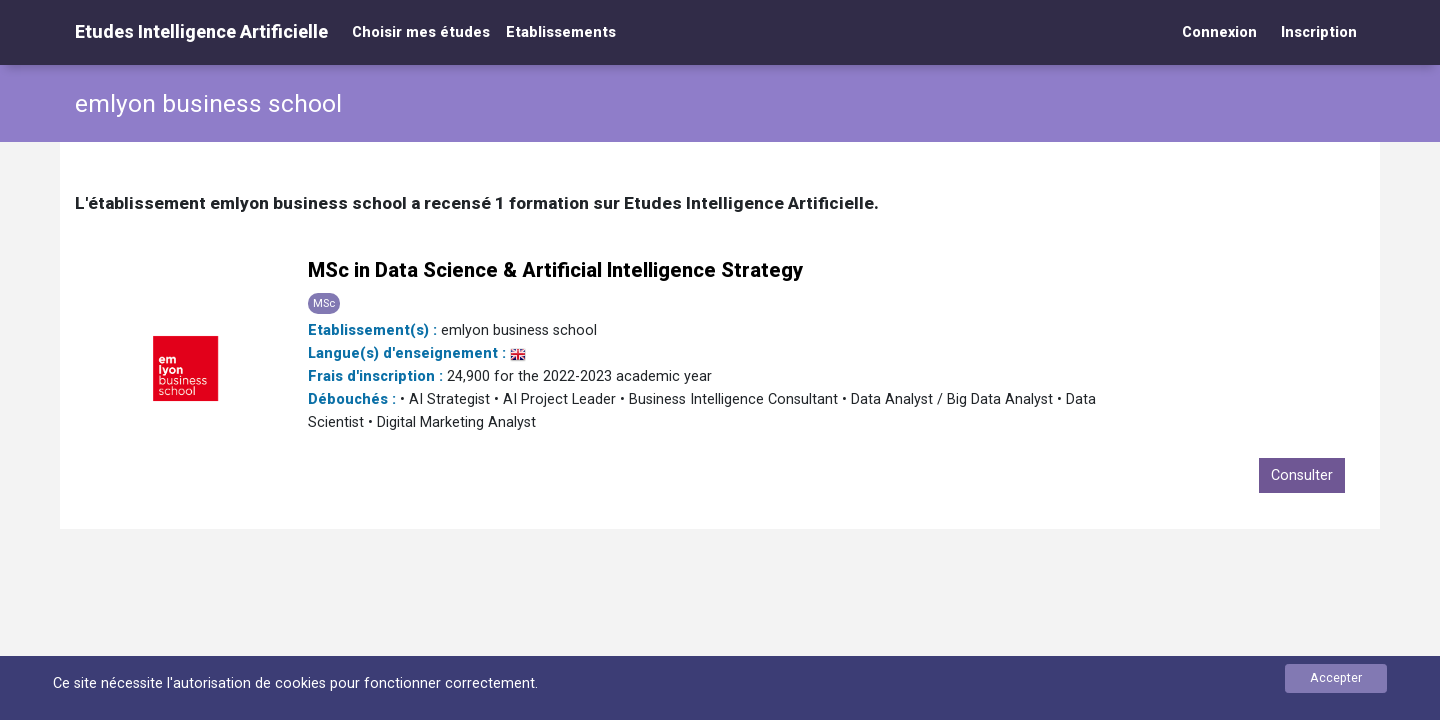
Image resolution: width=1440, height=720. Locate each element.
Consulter (1302, 475)
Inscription (1319, 32)
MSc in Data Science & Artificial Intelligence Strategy (555, 270)
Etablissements (561, 32)
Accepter (1336, 677)
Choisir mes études (421, 32)
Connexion (1219, 32)
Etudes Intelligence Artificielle (201, 31)
